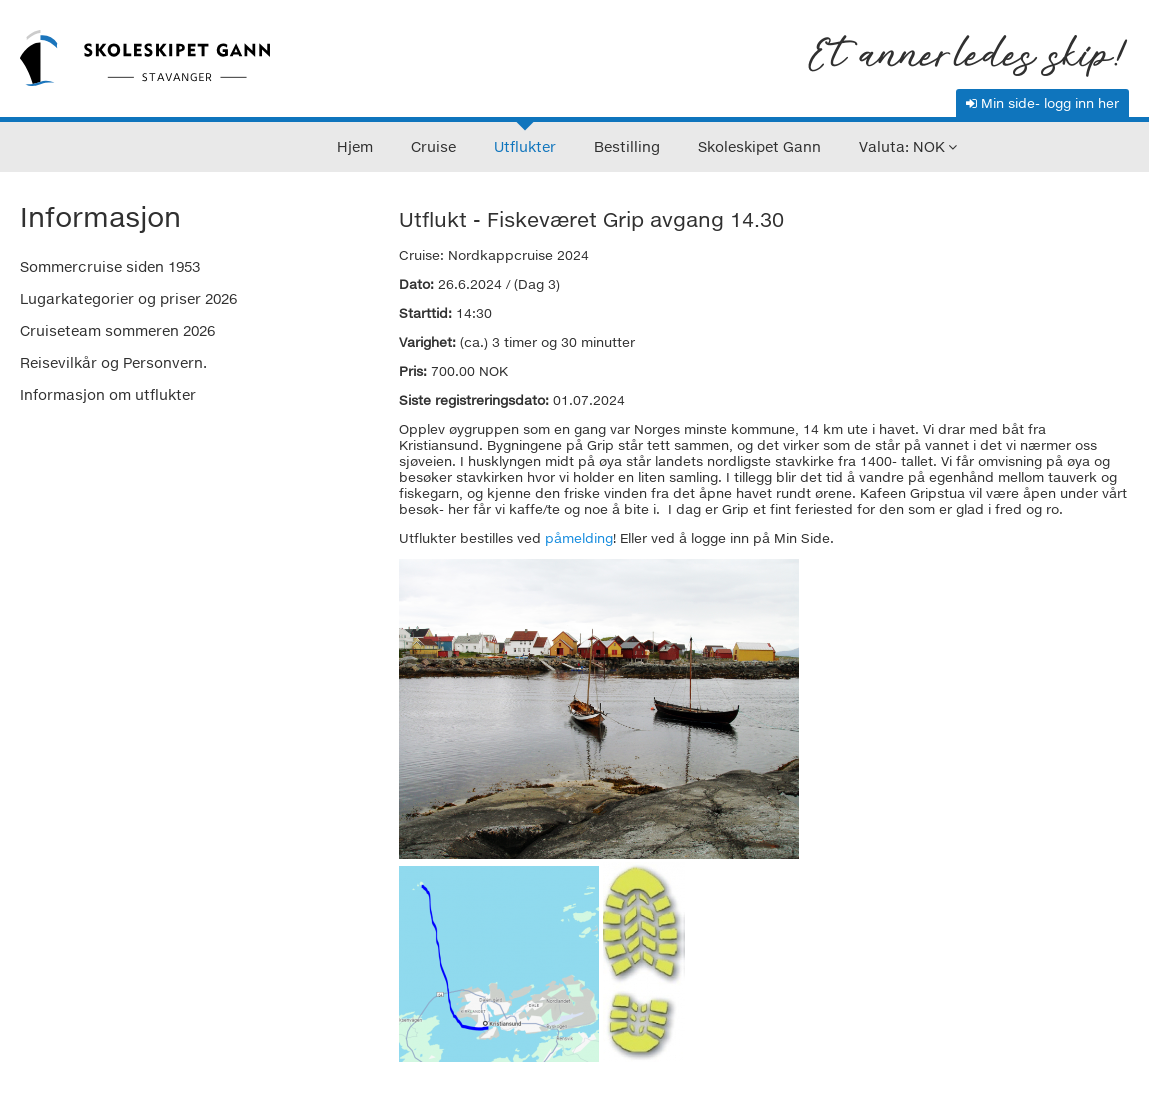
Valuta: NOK (902, 146)
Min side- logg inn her (1042, 103)
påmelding (579, 538)
